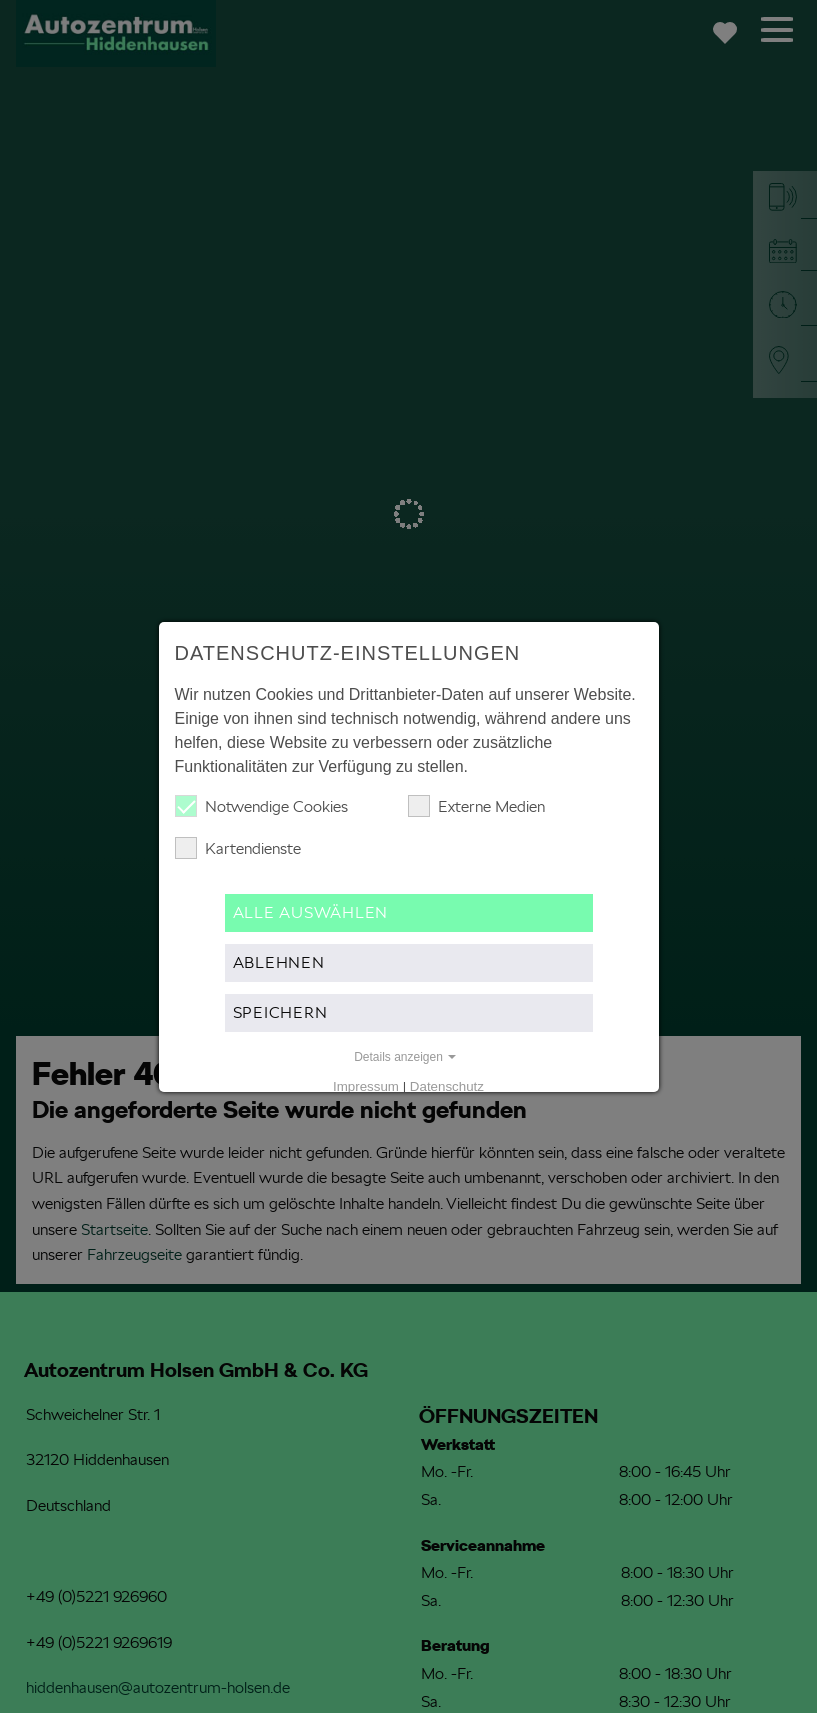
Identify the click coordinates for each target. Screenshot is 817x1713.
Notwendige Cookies (261, 806)
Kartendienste (238, 848)
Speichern (280, 1012)
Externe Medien (476, 806)
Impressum (366, 1086)
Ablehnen (279, 962)
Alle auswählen (311, 912)
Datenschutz (447, 1086)
